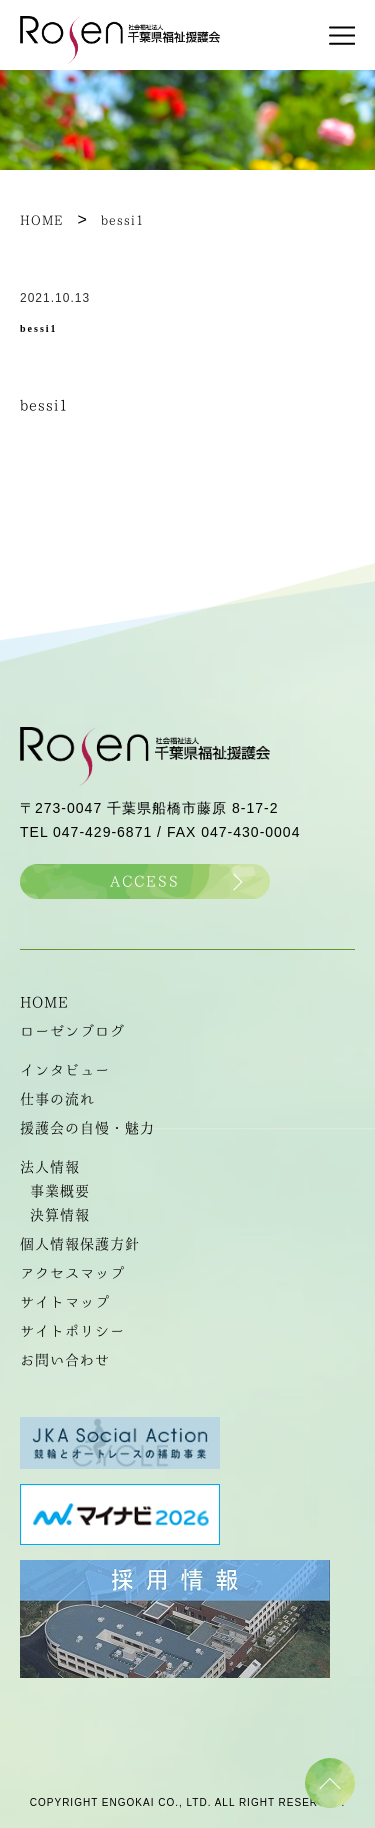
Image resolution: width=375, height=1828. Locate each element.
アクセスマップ (72, 1273)
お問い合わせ (65, 1360)
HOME (44, 1002)
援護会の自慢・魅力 (87, 1128)
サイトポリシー (72, 1331)
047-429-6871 (102, 832)
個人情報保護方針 (80, 1244)
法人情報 (50, 1167)
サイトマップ (65, 1302)
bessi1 (44, 405)
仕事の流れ (57, 1099)
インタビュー (65, 1070)
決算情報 (60, 1215)
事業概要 (60, 1191)
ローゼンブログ (72, 1031)
